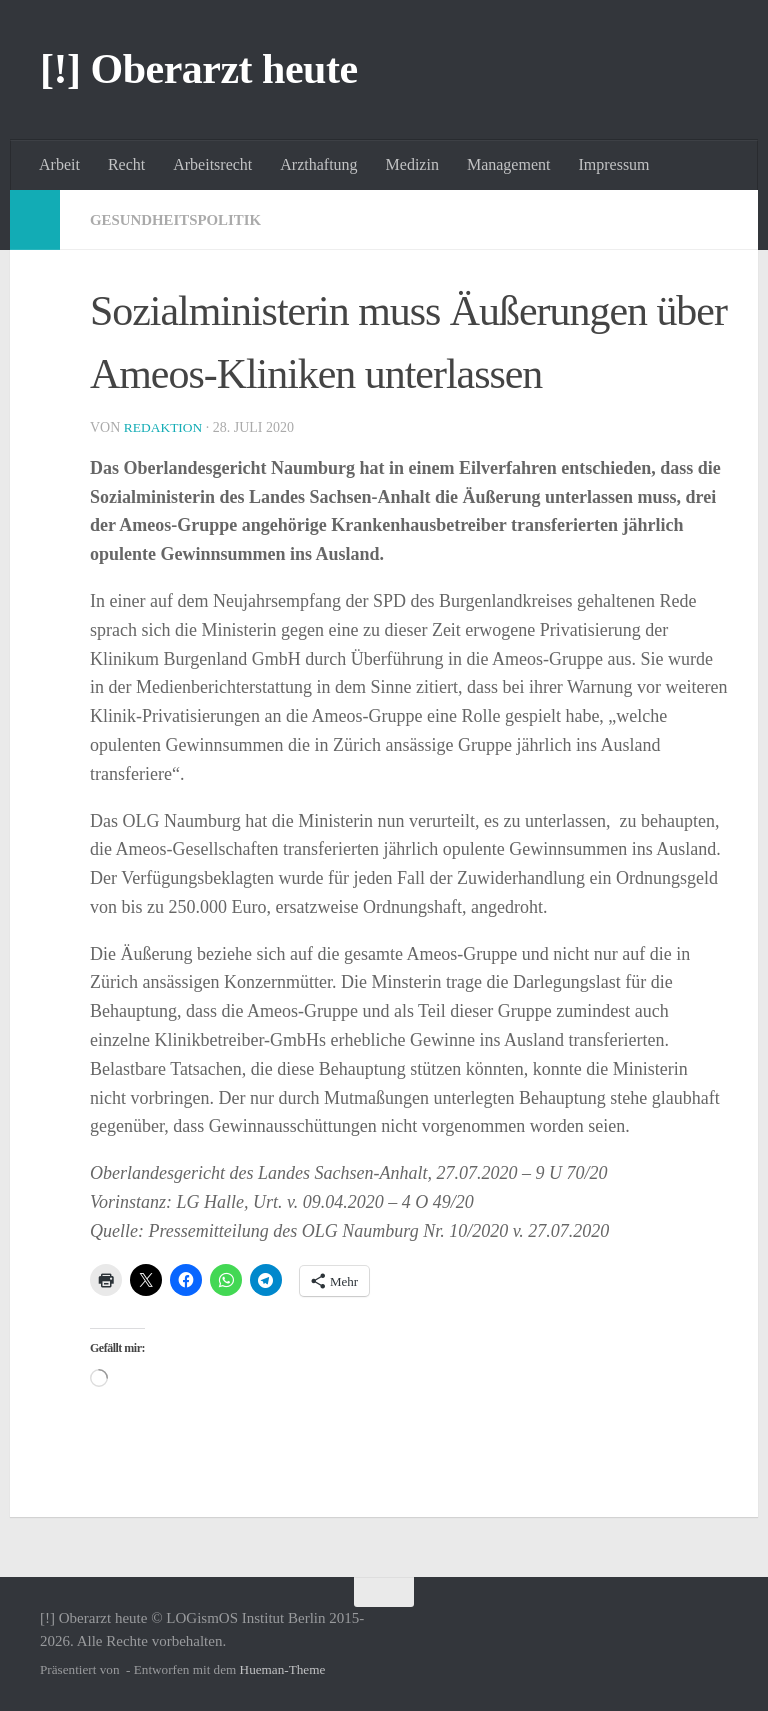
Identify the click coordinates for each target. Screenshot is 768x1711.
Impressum (613, 164)
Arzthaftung (318, 164)
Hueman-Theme (283, 1669)
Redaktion (165, 427)
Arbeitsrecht (212, 164)
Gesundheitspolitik (182, 219)
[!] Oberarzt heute (199, 69)
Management (509, 164)
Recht (126, 164)
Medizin (412, 164)
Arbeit (59, 164)
